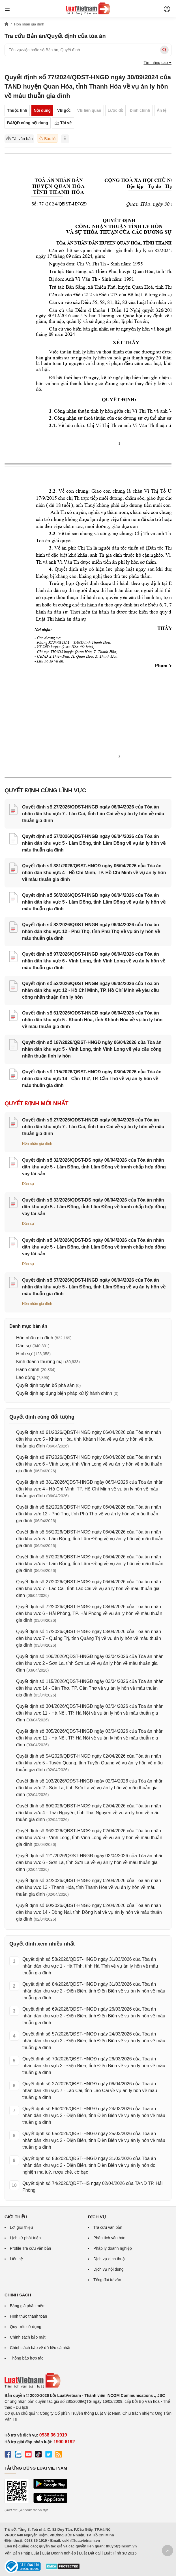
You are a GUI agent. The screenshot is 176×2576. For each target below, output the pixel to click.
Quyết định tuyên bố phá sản (45, 1385)
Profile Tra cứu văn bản (30, 2248)
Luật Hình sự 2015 (120, 2553)
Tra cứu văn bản (107, 2227)
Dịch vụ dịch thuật (109, 2259)
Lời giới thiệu (21, 2227)
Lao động (25, 1377)
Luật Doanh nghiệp (59, 2553)
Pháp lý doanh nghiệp (112, 2248)
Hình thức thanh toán (28, 2316)
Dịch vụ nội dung (108, 2269)
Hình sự (24, 1353)
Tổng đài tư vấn (107, 2279)
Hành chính (27, 1369)
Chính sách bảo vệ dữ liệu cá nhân (40, 2347)
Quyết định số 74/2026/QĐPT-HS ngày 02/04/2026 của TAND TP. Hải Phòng (92, 2187)
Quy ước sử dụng (25, 2326)
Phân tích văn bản (109, 2238)
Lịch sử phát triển (25, 2238)
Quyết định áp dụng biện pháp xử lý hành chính (64, 1393)
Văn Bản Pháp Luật (22, 2553)
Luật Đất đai (89, 2553)
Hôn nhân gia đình (37, 1143)
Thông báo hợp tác (26, 2358)
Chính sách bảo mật (28, 2337)
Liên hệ (16, 2259)
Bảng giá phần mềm (28, 2305)
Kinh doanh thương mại (40, 1361)
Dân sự (28, 1183)
